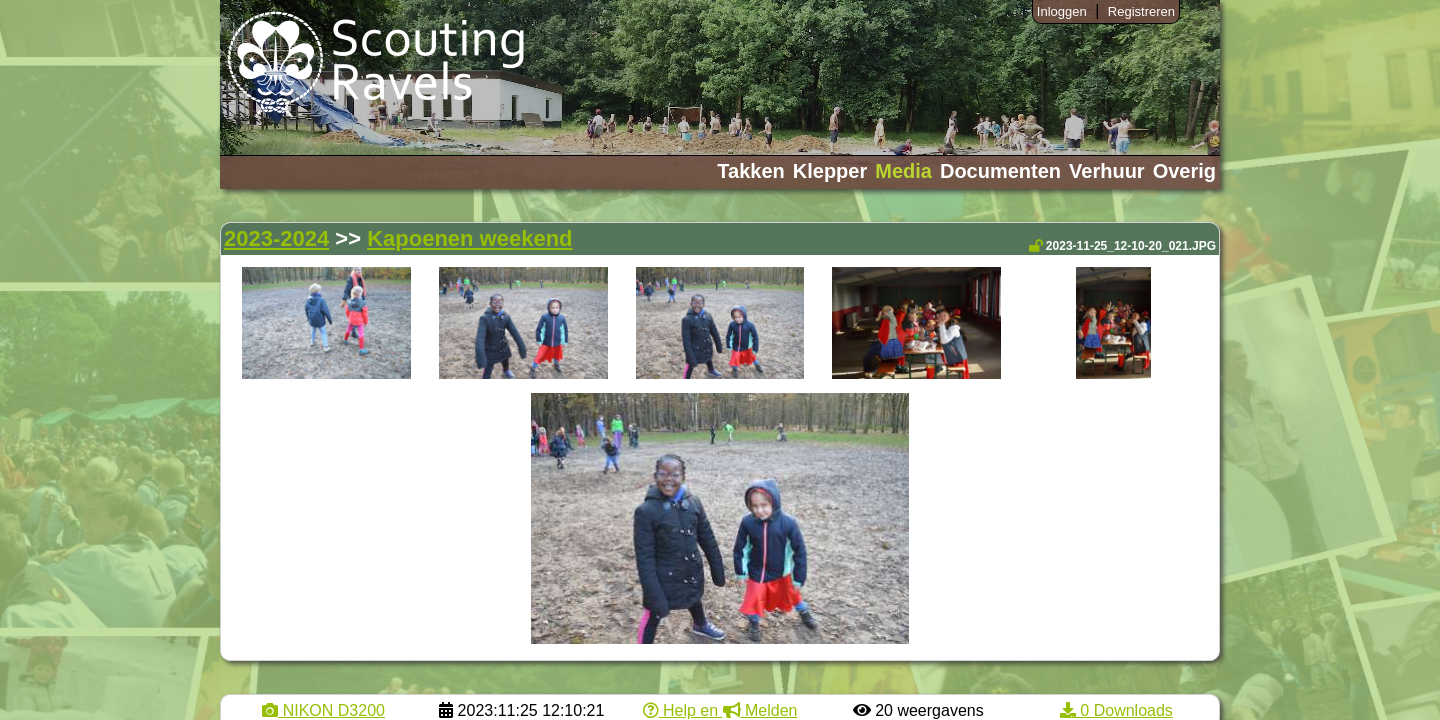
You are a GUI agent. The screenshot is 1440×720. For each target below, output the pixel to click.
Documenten (1000, 171)
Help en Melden (720, 710)
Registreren (1141, 11)
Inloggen (1062, 11)
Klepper (830, 171)
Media (903, 171)
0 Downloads (1116, 710)
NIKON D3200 (323, 710)
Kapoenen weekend (469, 238)
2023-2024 (276, 238)
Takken (750, 171)
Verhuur (1107, 171)
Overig (1184, 171)
